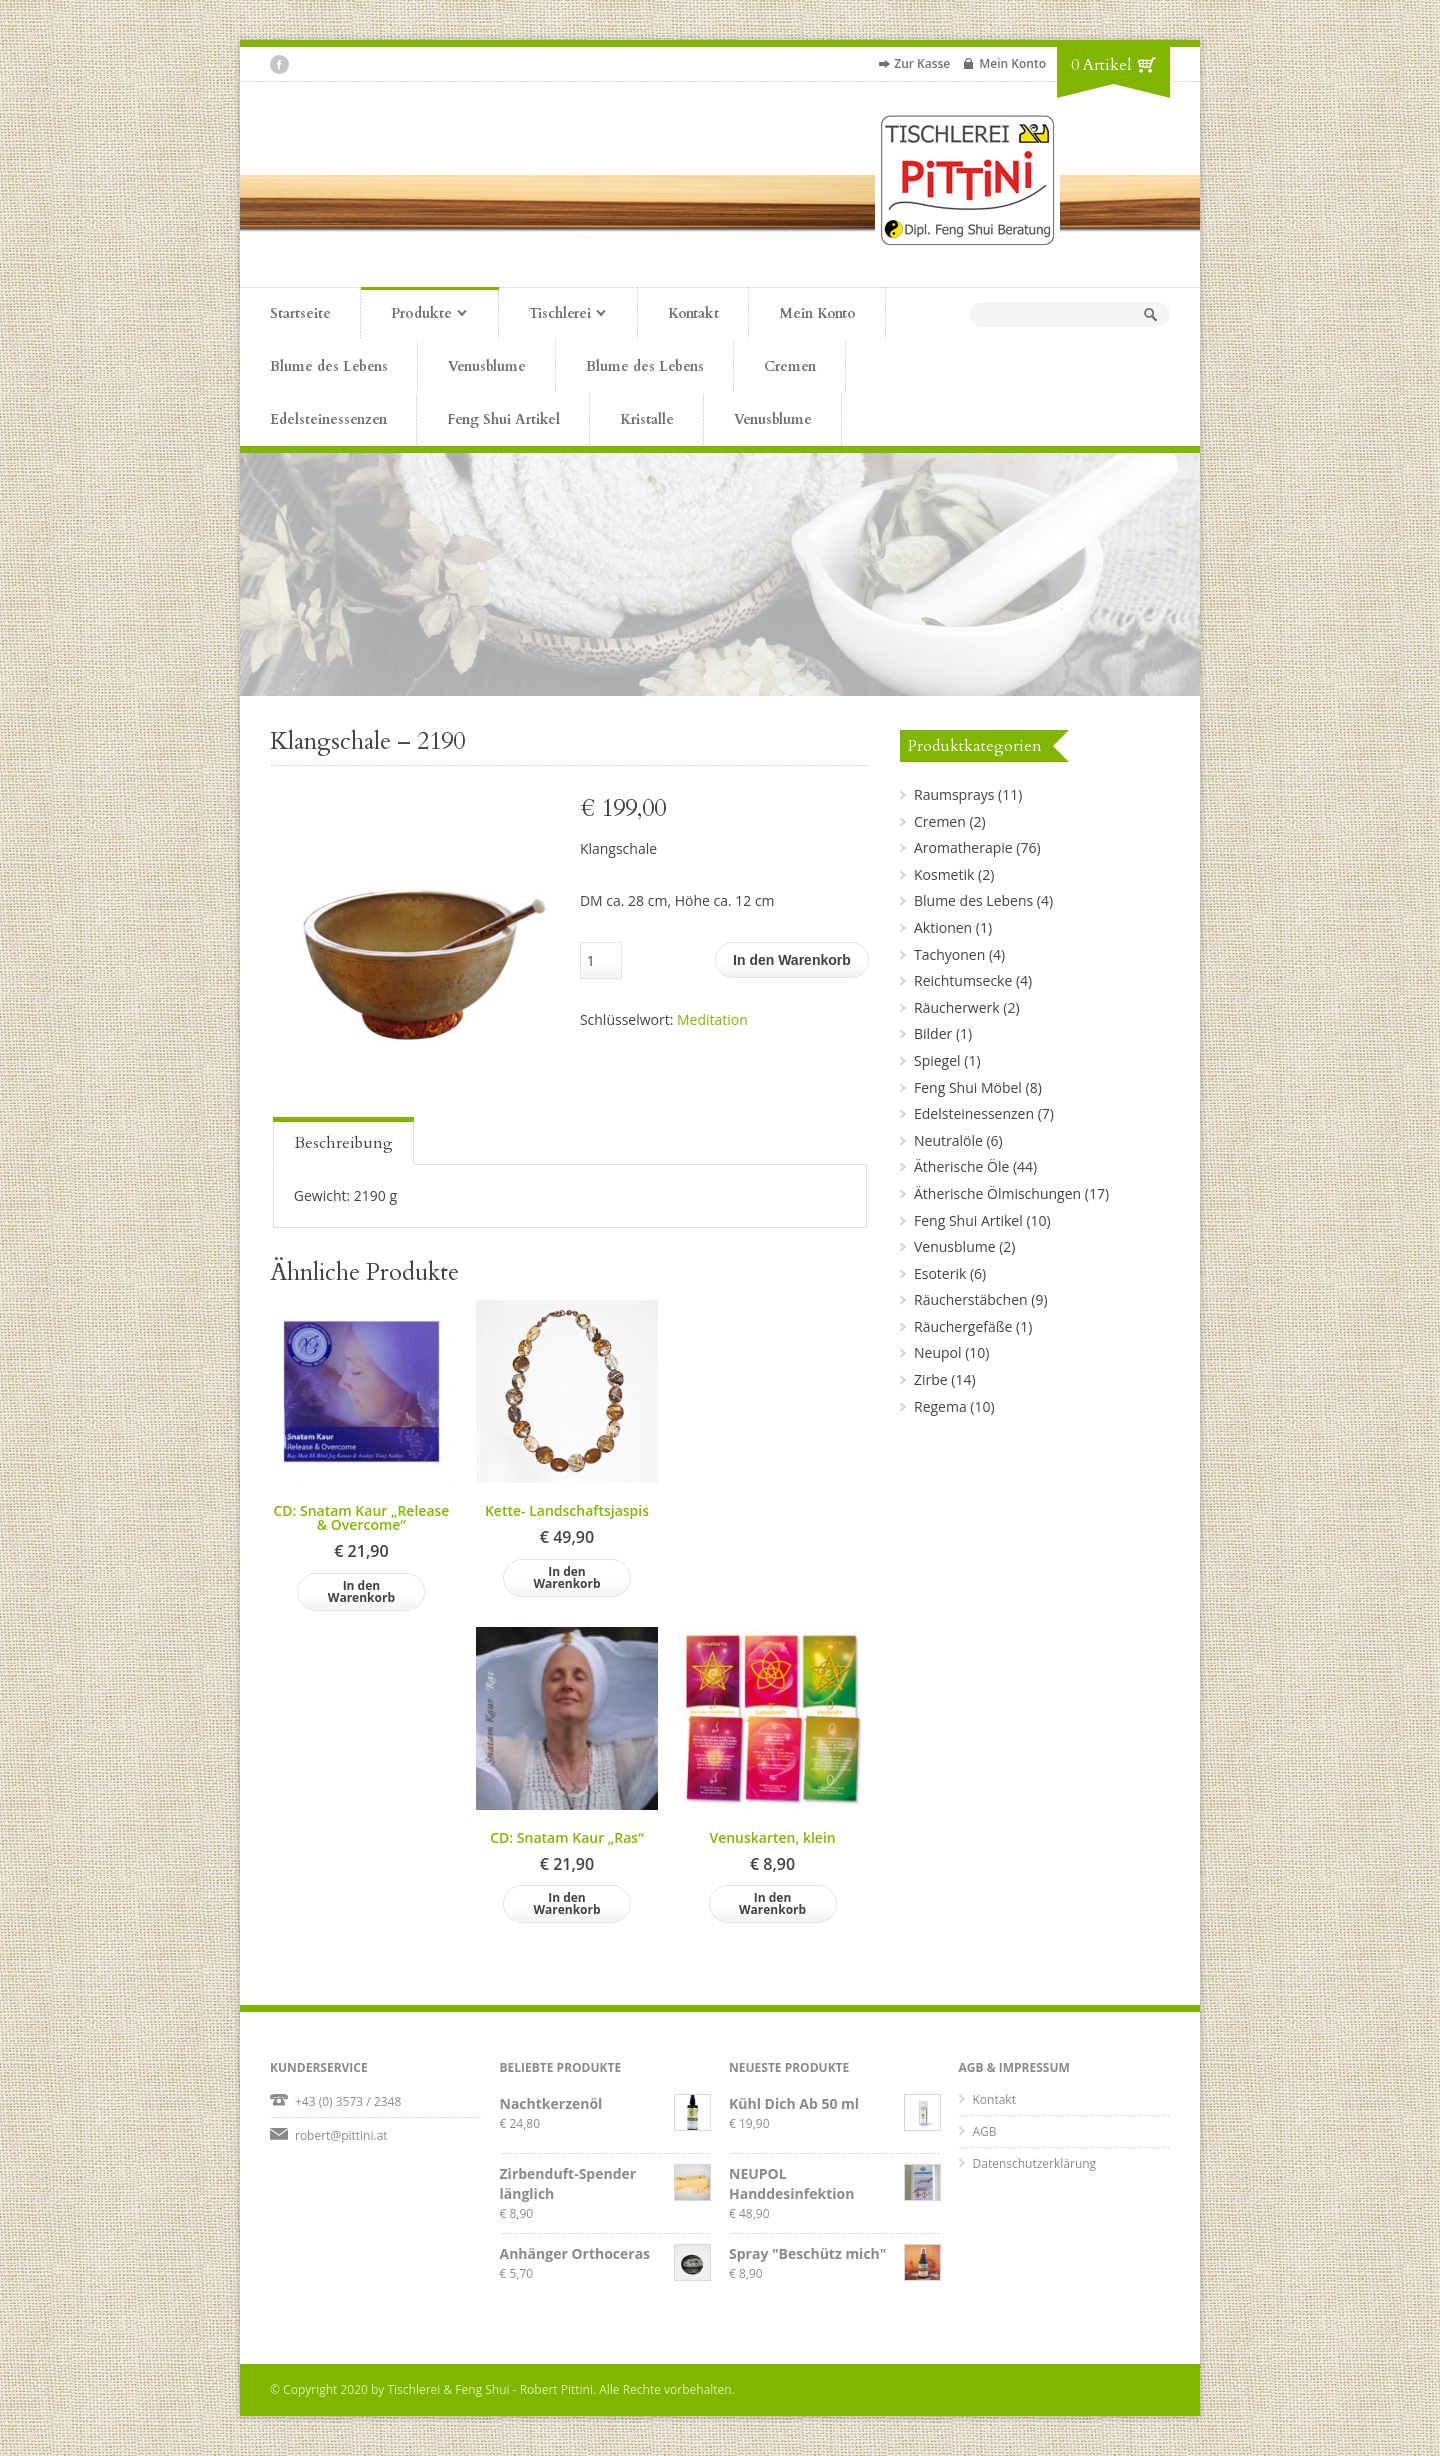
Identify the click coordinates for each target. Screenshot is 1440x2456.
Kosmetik (944, 874)
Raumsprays (954, 794)
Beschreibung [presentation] (343, 1143)
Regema (940, 1406)
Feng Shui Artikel (503, 419)
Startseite (300, 313)
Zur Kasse (922, 63)
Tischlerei (552, 315)
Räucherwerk (957, 1007)
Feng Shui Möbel (968, 1087)
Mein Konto (1012, 63)
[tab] (343, 1141)
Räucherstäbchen (971, 1299)
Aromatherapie (963, 847)
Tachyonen (949, 954)
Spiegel (937, 1060)
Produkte (414, 315)
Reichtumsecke (963, 980)
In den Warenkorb (792, 960)
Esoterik (940, 1273)
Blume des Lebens (329, 366)
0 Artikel (1101, 65)
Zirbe (931, 1379)
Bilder (933, 1033)
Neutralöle (948, 1140)
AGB (985, 2131)
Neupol (938, 1352)
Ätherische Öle (961, 1166)
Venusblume (487, 366)
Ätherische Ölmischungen (997, 1193)
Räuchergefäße (963, 1326)
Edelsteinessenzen (328, 419)
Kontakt (693, 313)
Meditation (712, 1019)
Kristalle (647, 419)
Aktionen (943, 927)
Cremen (790, 366)
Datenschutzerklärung (1035, 2163)
